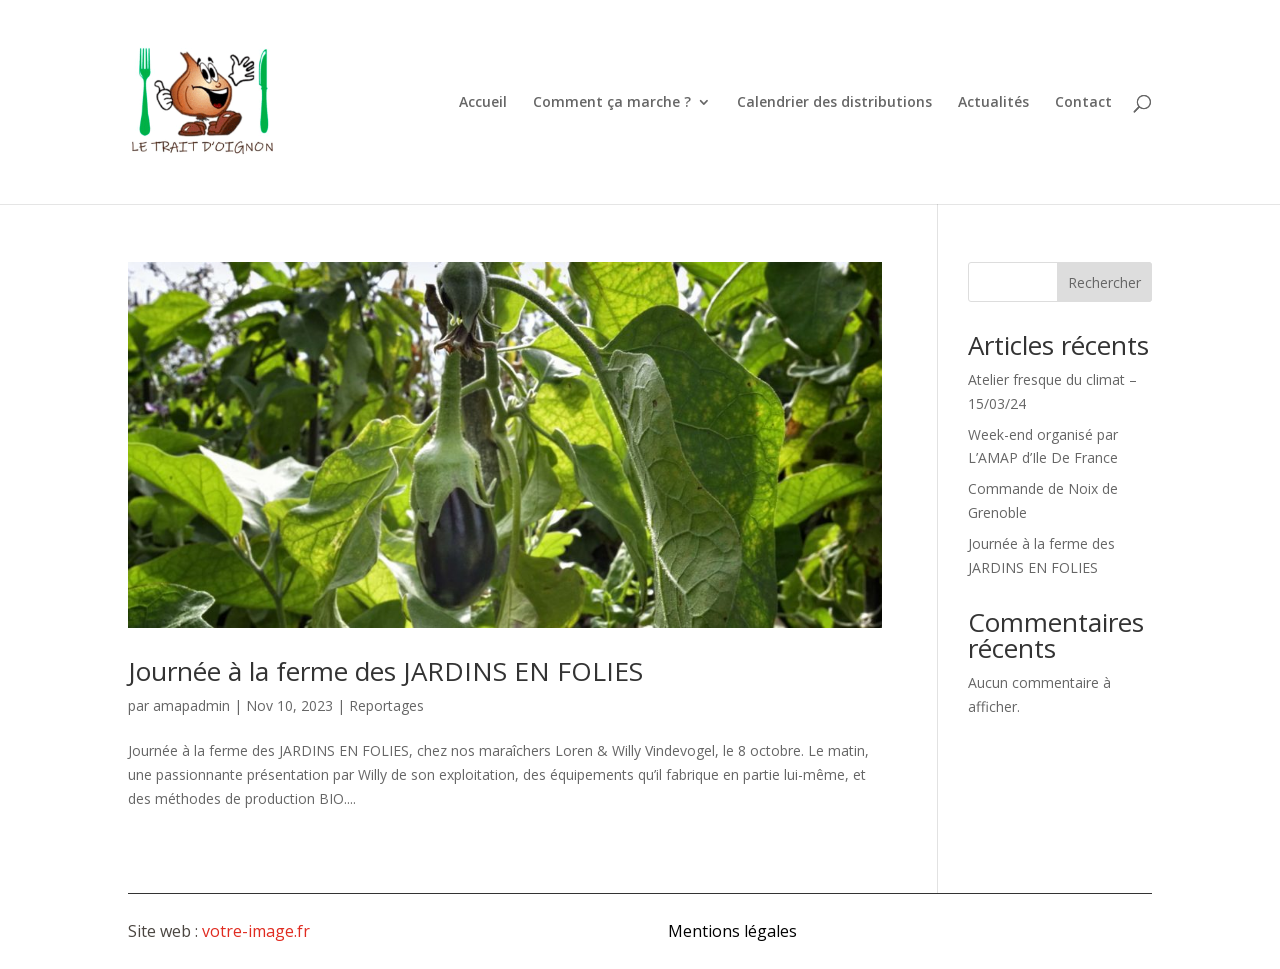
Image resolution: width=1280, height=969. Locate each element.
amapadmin (191, 705)
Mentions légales (732, 931)
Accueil (483, 103)
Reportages (386, 705)
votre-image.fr (256, 931)
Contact (1083, 103)
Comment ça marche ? (612, 103)
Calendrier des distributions (834, 103)
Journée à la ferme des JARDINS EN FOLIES (385, 671)
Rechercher (1104, 282)
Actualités (993, 103)
